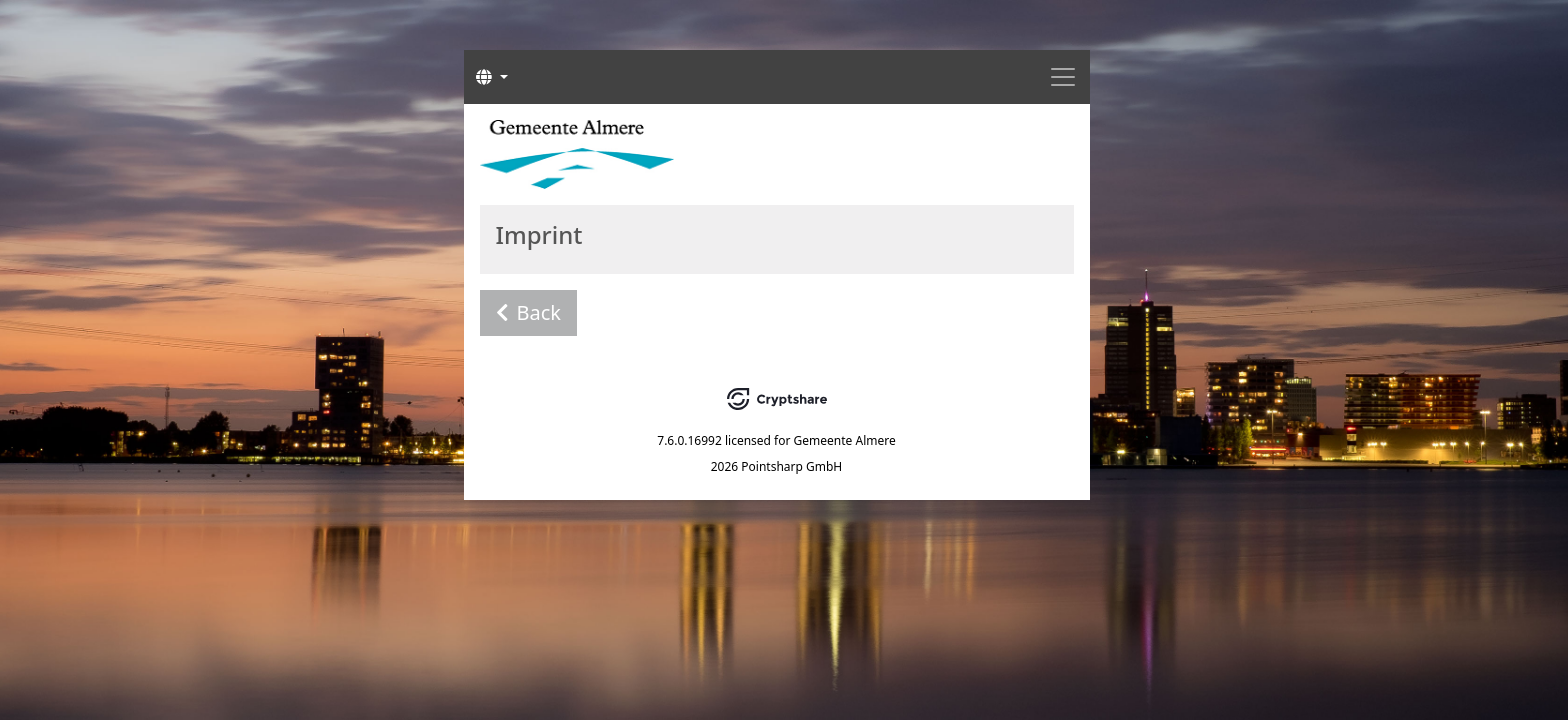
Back (529, 312)
